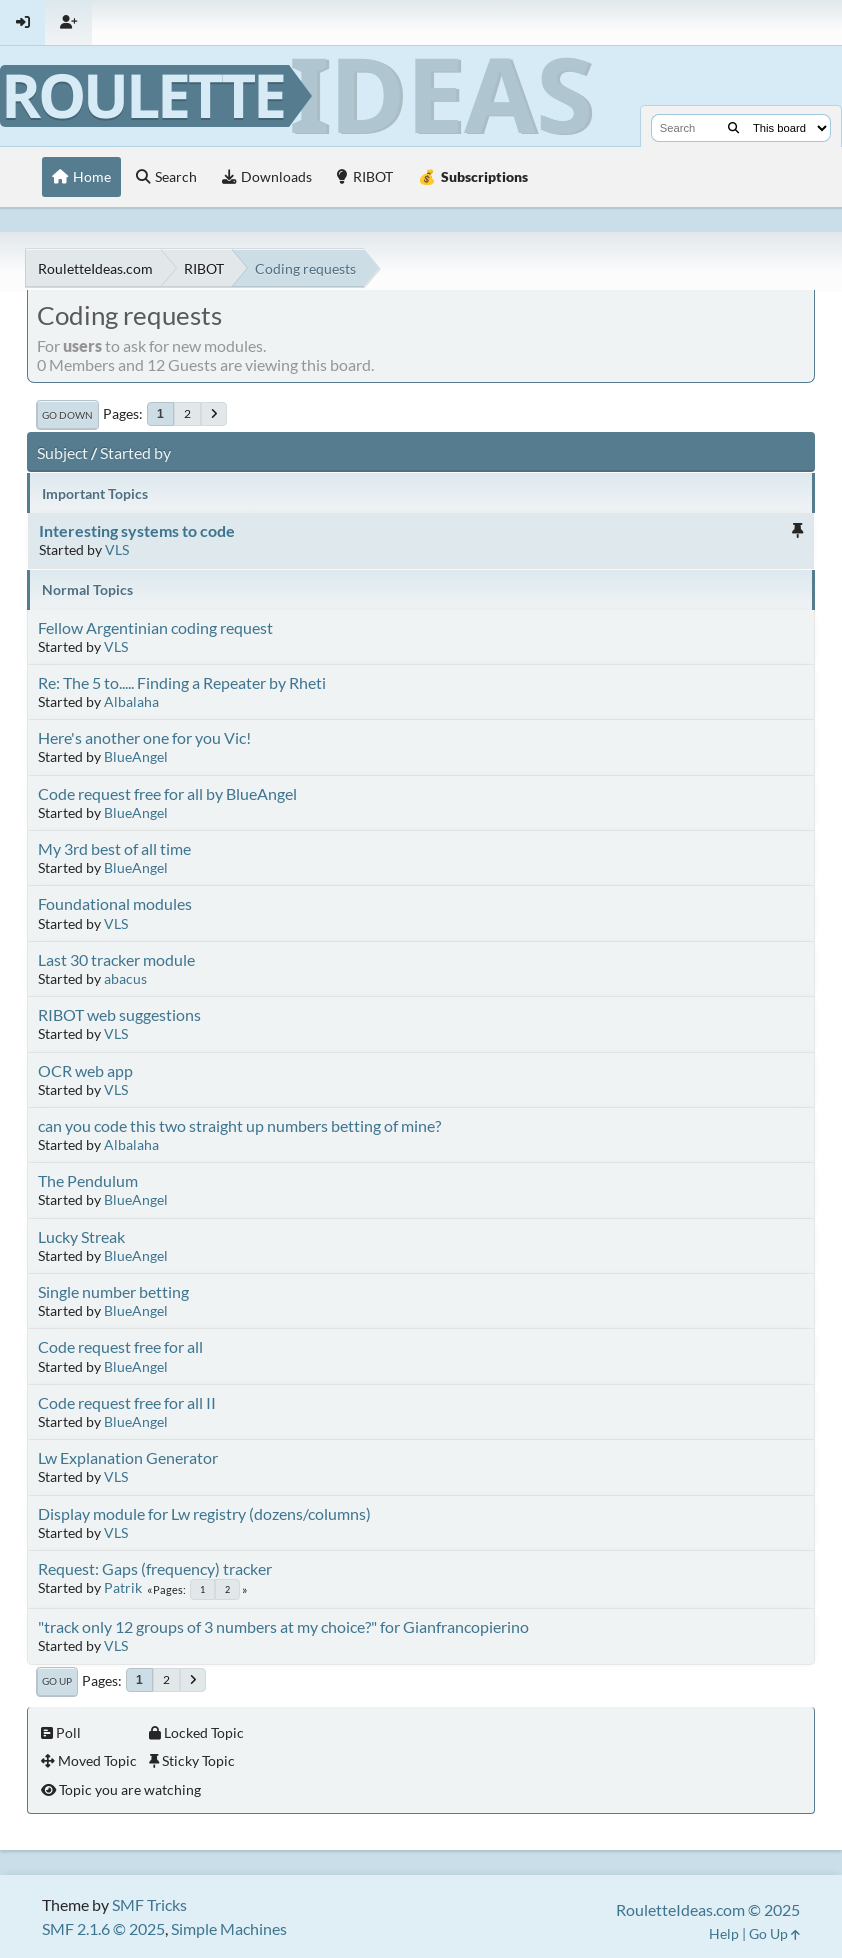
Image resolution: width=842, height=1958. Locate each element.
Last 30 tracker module (116, 959)
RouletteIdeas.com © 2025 (708, 1909)
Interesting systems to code (137, 530)
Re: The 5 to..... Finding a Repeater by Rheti (182, 682)
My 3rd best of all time (114, 848)
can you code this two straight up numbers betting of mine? (239, 1125)
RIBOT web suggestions (119, 1014)
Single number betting (113, 1291)
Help (724, 1933)
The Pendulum (88, 1180)
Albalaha (131, 701)
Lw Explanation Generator (128, 1457)
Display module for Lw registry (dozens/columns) (204, 1513)
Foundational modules (115, 903)
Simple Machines (229, 1928)
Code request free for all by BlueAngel (167, 793)
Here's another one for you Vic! (144, 737)
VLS (117, 549)
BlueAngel (136, 756)
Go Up (57, 1681)
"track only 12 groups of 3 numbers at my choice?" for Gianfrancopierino (283, 1626)
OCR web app (85, 1070)
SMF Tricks (149, 1904)
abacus (125, 978)
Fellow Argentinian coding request (155, 627)
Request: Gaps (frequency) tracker (155, 1568)
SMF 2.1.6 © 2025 (103, 1928)
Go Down (67, 415)
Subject (62, 452)
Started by (135, 452)
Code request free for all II (127, 1402)
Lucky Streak (81, 1236)
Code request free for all (120, 1346)
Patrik (123, 1587)
